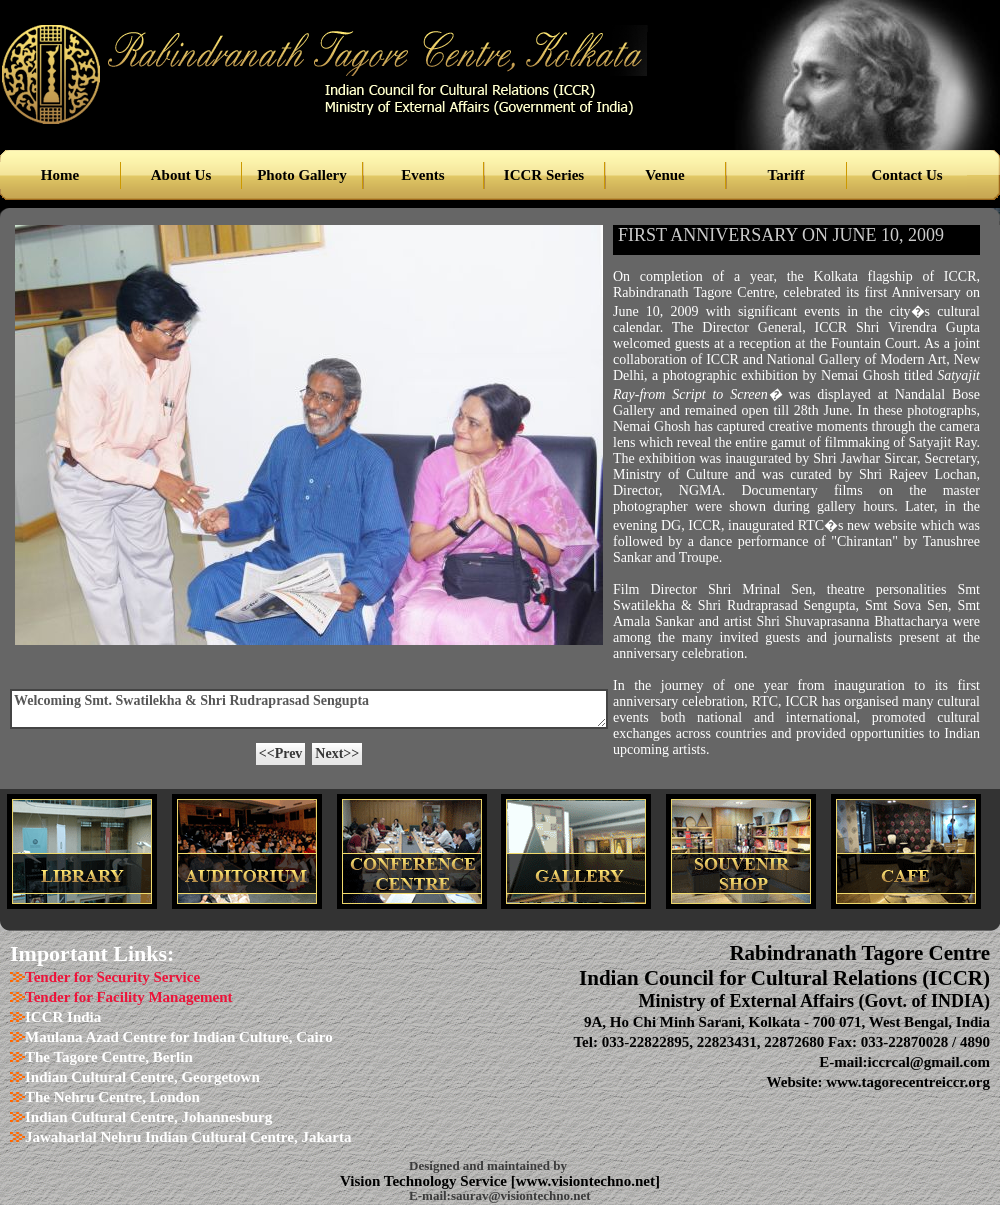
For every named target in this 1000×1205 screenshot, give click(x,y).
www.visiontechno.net (585, 1181)
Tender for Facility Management (129, 997)
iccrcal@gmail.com (929, 1062)
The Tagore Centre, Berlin (109, 1057)
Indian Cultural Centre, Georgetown (142, 1077)
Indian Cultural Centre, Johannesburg (148, 1117)
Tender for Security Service (112, 977)
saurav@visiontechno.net (521, 1195)
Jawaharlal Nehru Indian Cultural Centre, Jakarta (188, 1137)
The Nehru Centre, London (112, 1097)
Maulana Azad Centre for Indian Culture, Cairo (179, 1037)
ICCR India (63, 1017)
